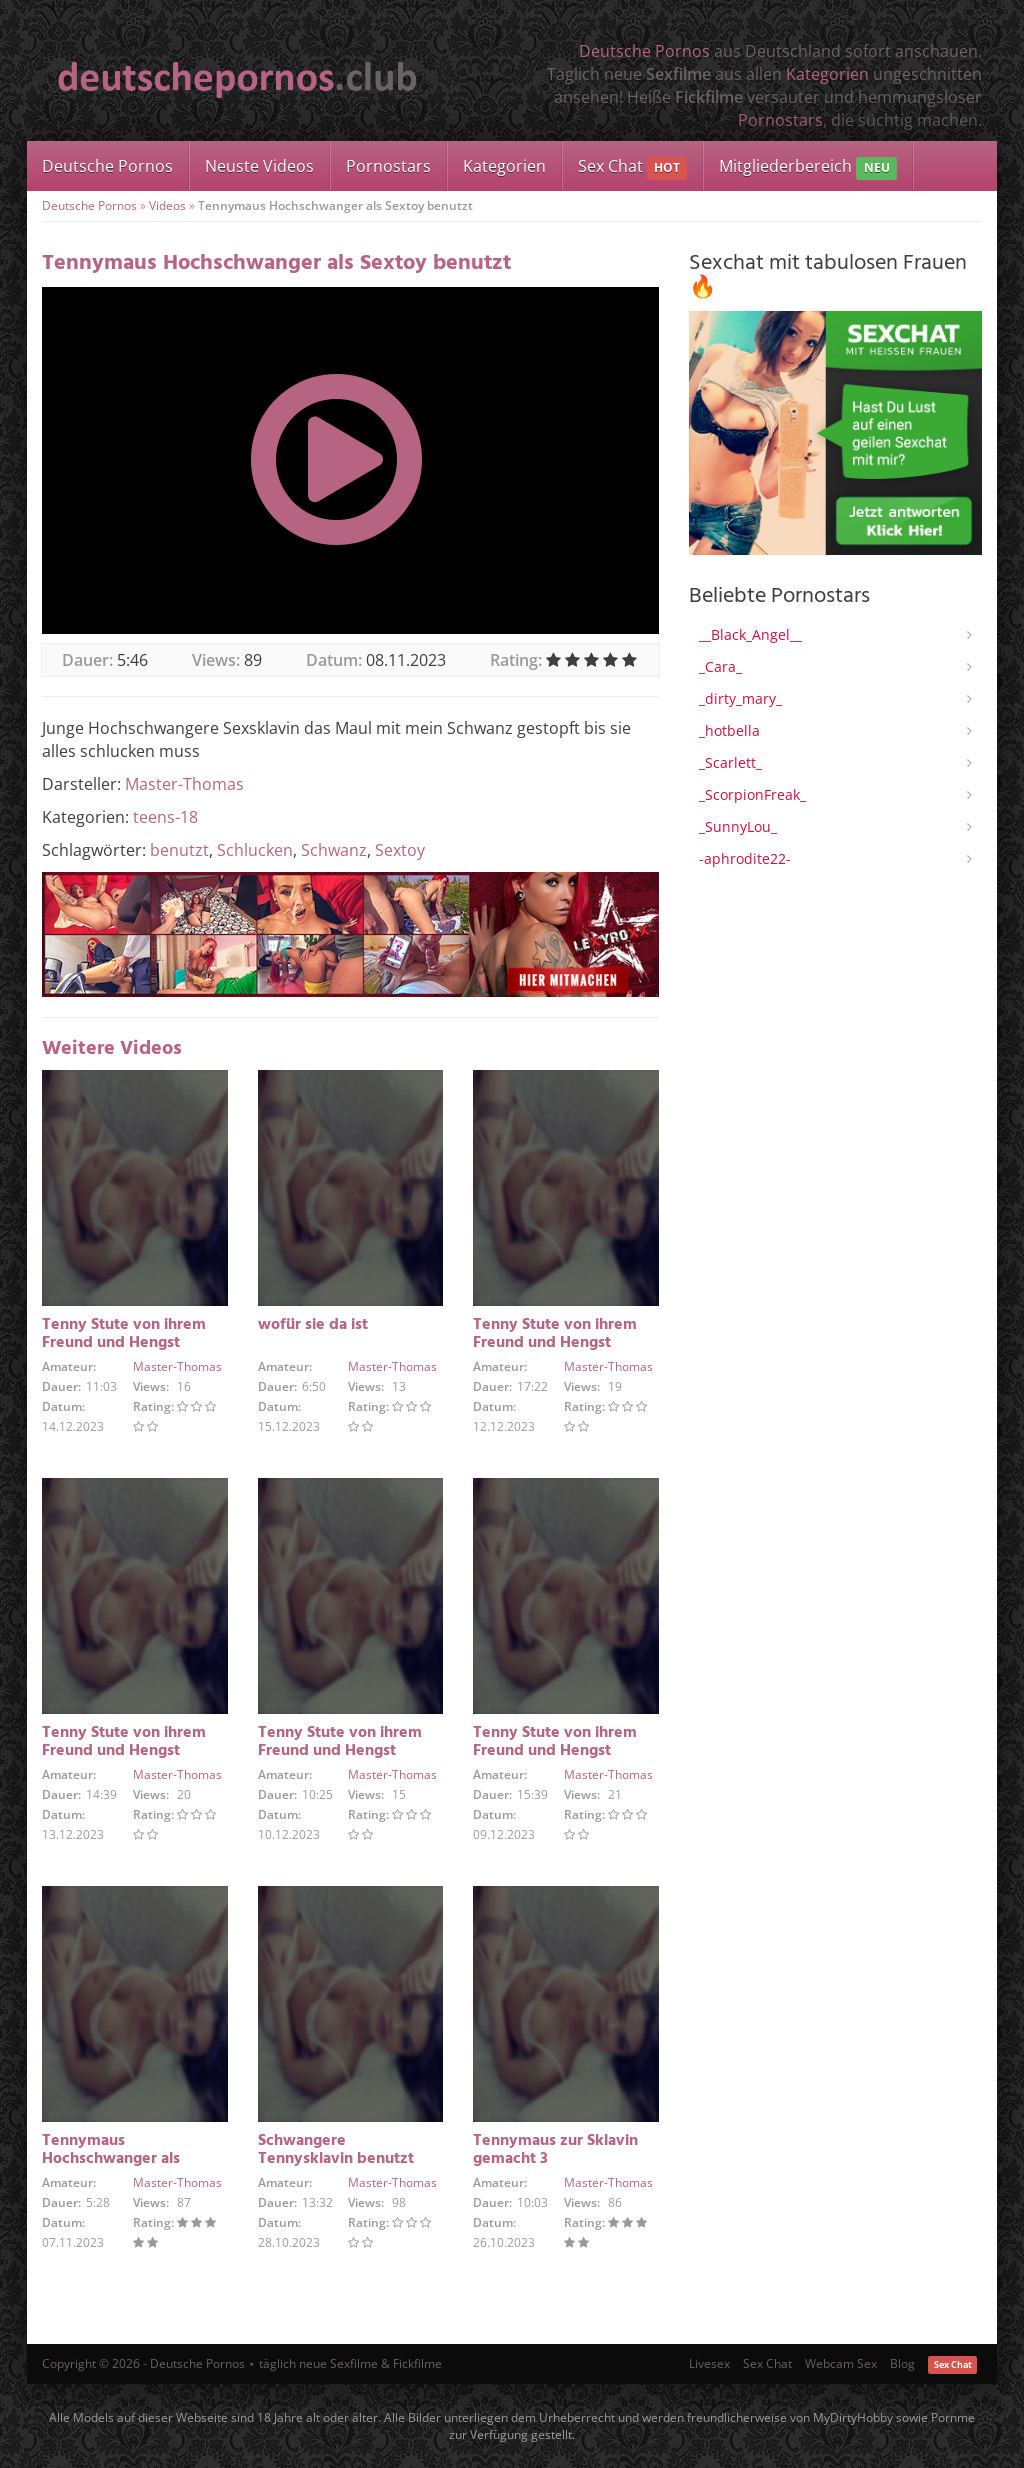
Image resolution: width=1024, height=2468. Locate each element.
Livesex (709, 2363)
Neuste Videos (259, 166)
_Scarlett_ (730, 762)
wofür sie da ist (313, 1325)
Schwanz (334, 850)
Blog (902, 2363)
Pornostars (780, 120)
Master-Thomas (184, 784)
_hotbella (729, 730)
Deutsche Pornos (644, 51)
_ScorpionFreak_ (752, 794)
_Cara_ (720, 666)
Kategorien (827, 74)
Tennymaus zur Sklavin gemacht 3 (555, 2150)
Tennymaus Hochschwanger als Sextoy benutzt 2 (111, 2159)
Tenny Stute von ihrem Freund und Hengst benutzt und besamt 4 (340, 1751)
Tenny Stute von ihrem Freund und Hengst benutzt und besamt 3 (124, 1343)
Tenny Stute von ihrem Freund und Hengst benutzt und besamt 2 (555, 1343)
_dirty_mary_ (740, 698)
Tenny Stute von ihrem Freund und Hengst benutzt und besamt (555, 1751)
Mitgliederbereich (807, 167)
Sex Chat (632, 167)
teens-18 (165, 817)
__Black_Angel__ (750, 634)
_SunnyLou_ (738, 826)
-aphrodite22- (745, 858)
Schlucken (255, 850)
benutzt (179, 850)
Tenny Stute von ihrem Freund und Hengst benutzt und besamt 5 (124, 1751)
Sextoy (400, 850)
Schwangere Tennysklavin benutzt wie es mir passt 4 (336, 2159)
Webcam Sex (841, 2363)
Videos (167, 205)
